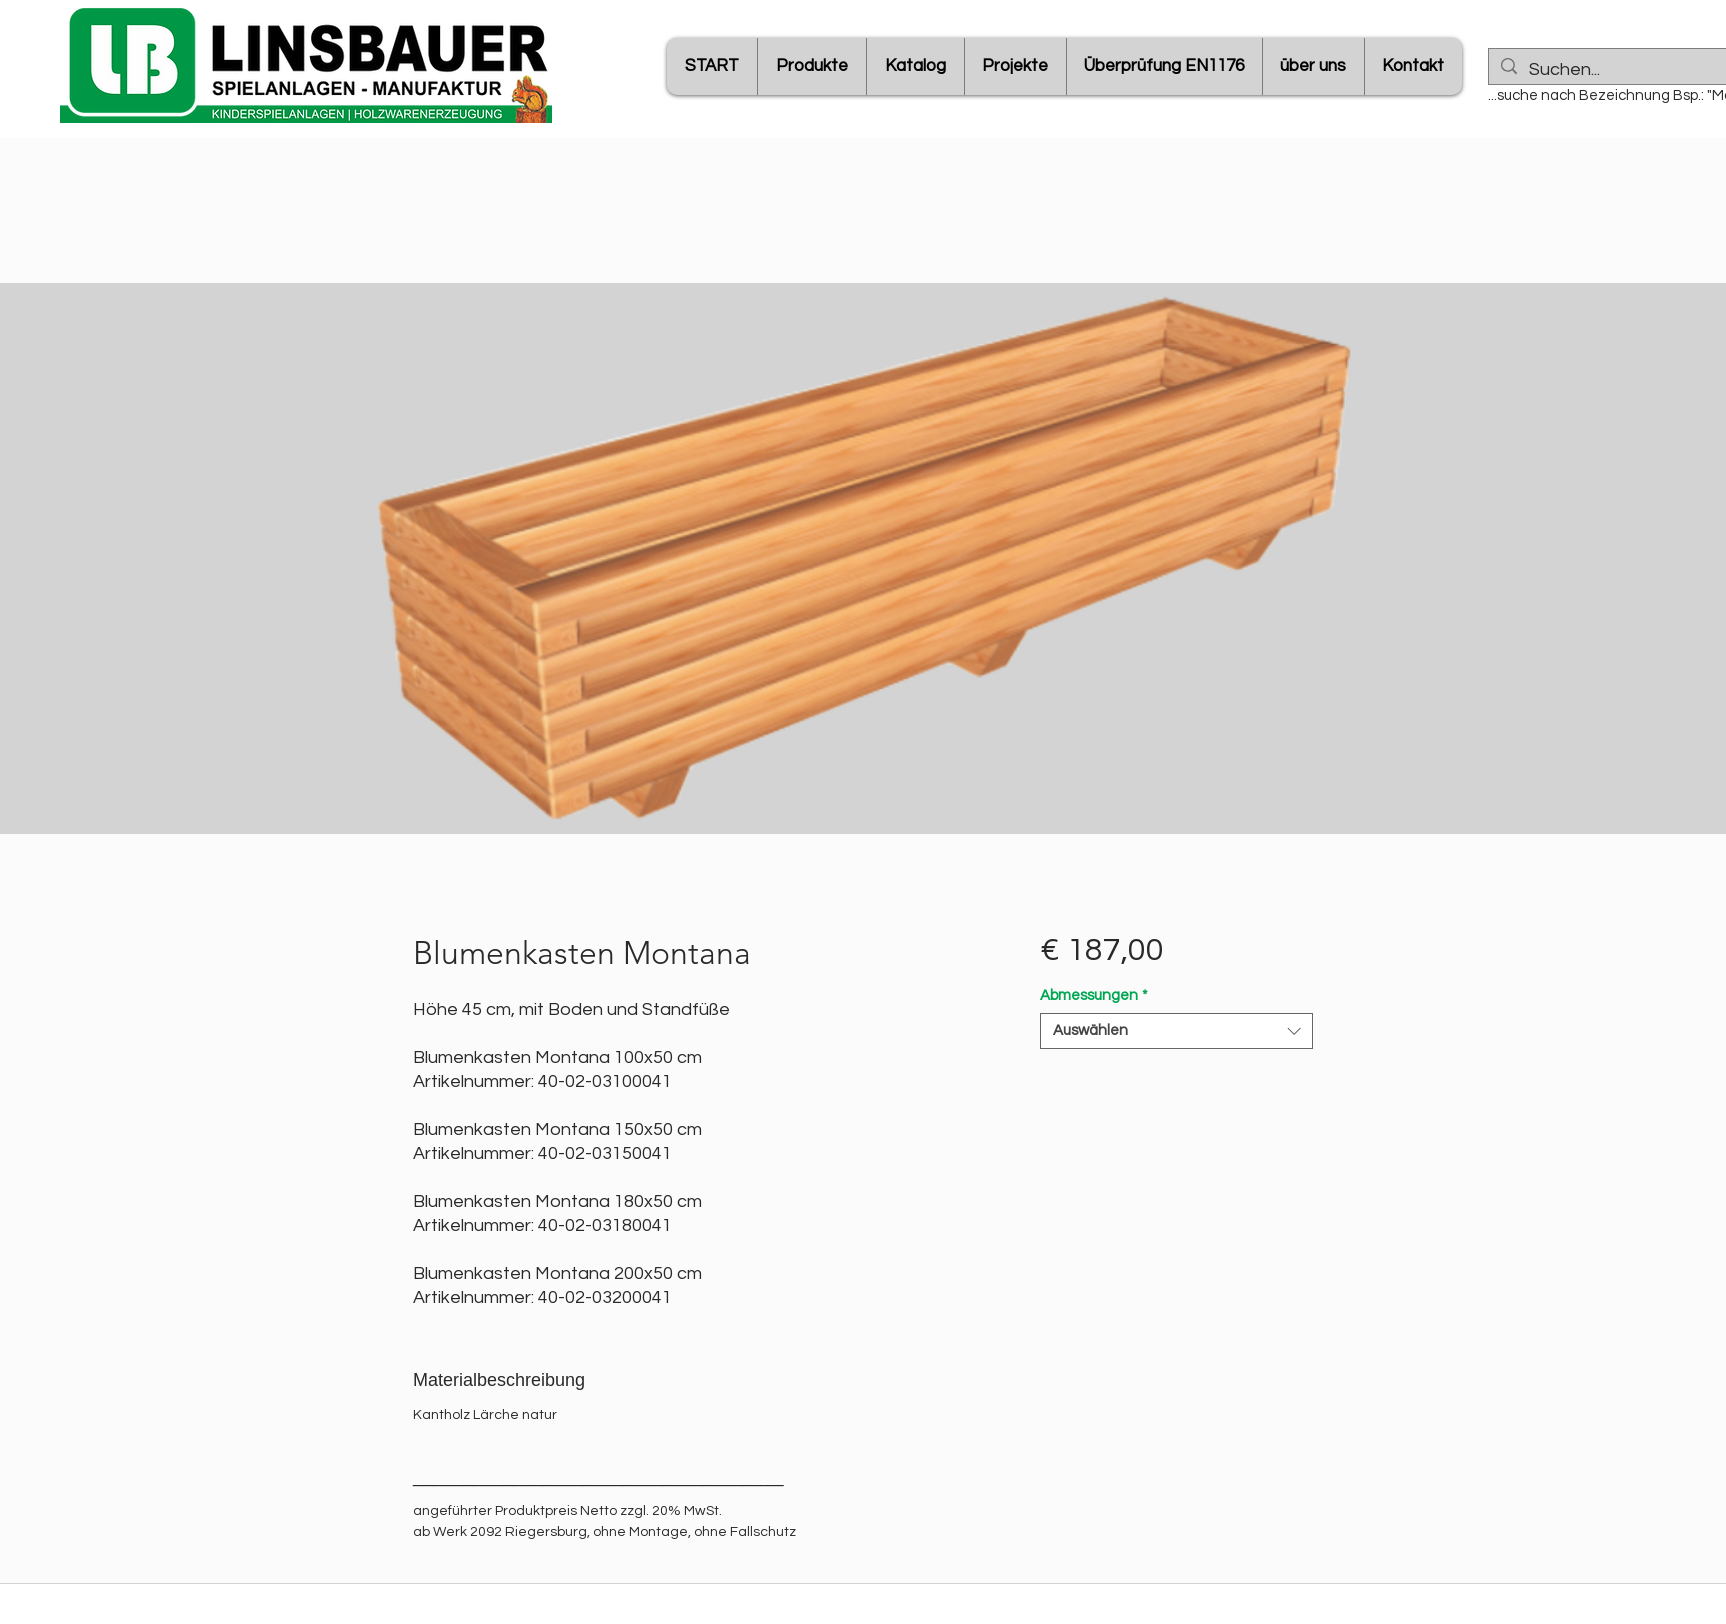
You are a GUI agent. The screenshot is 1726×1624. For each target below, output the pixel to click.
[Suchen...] (1626, 69)
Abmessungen (1094, 995)
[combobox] (1176, 1031)
